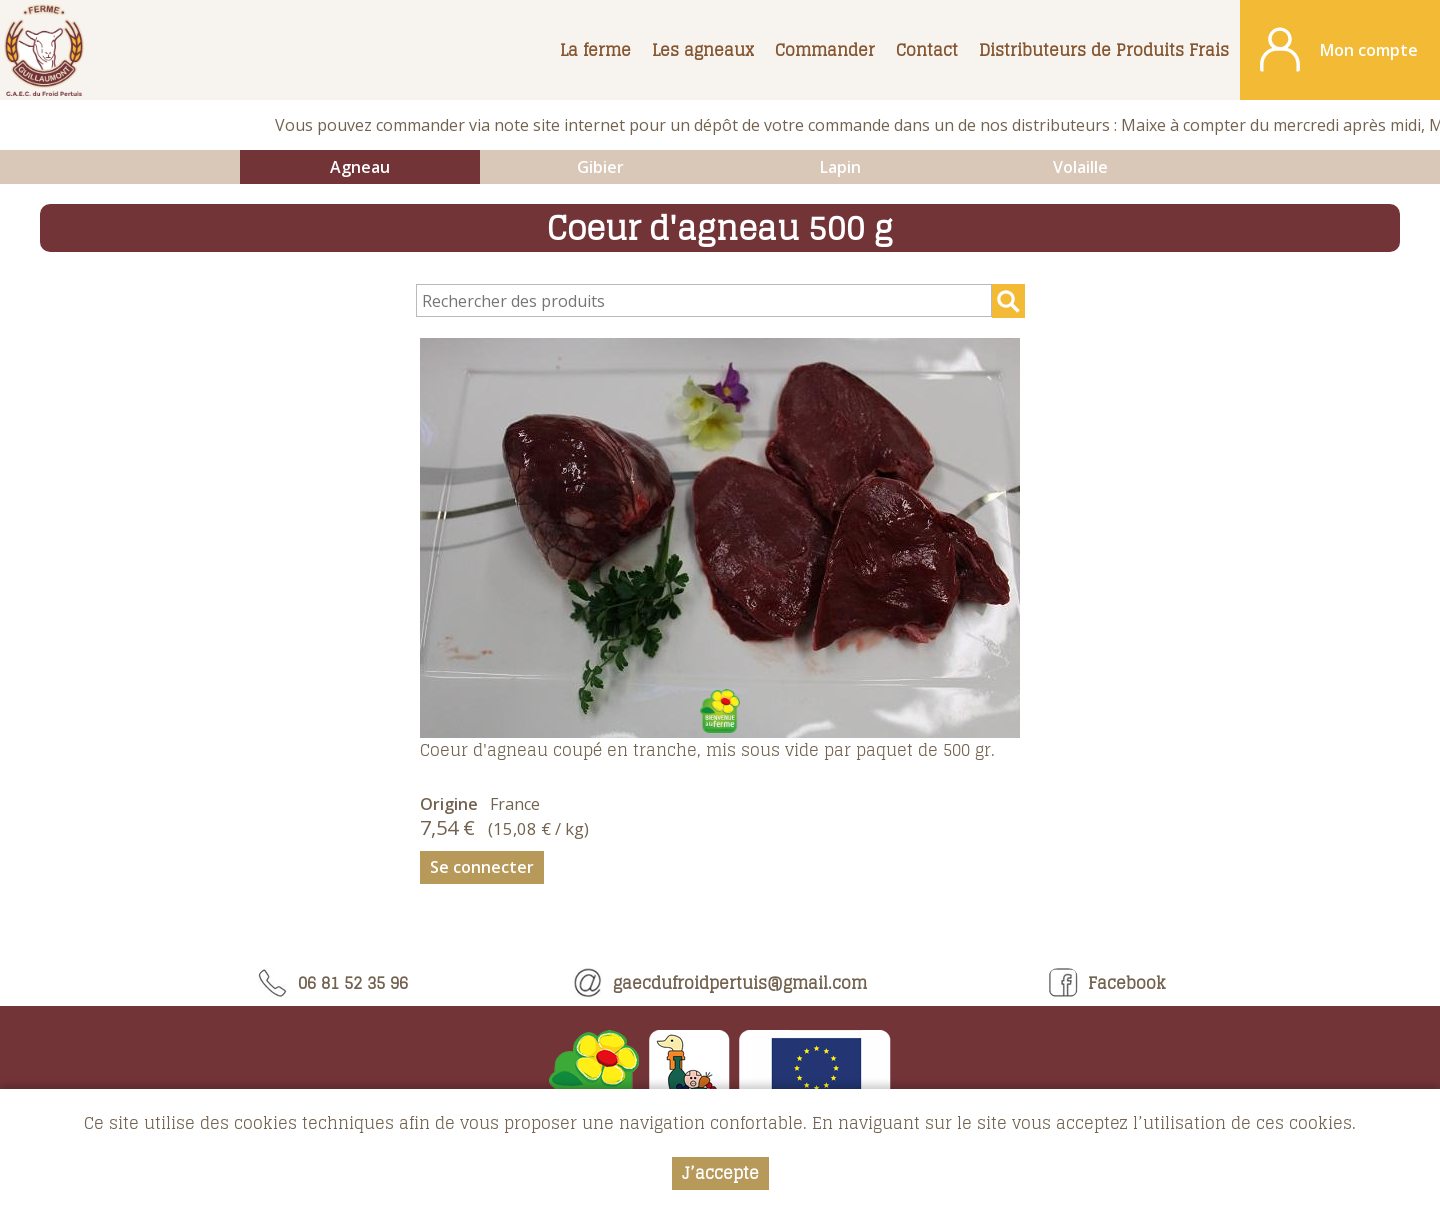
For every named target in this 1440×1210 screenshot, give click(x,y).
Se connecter (482, 867)
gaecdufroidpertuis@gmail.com (720, 983)
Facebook (1107, 983)
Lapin (840, 167)
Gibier (600, 167)
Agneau (360, 167)
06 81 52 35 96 (333, 983)
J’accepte (720, 1174)
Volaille (1080, 167)
